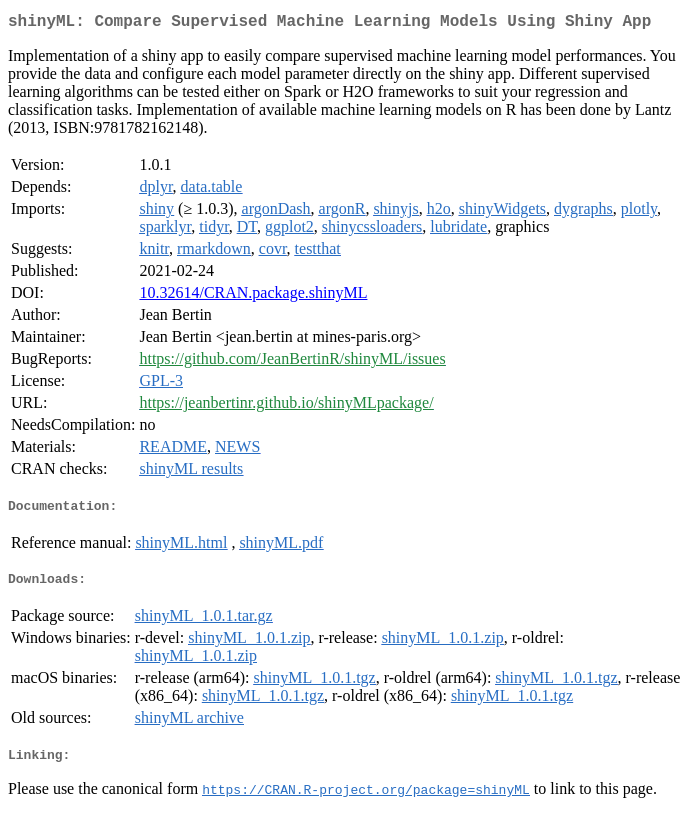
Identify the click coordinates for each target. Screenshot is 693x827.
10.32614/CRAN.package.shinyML (253, 296)
